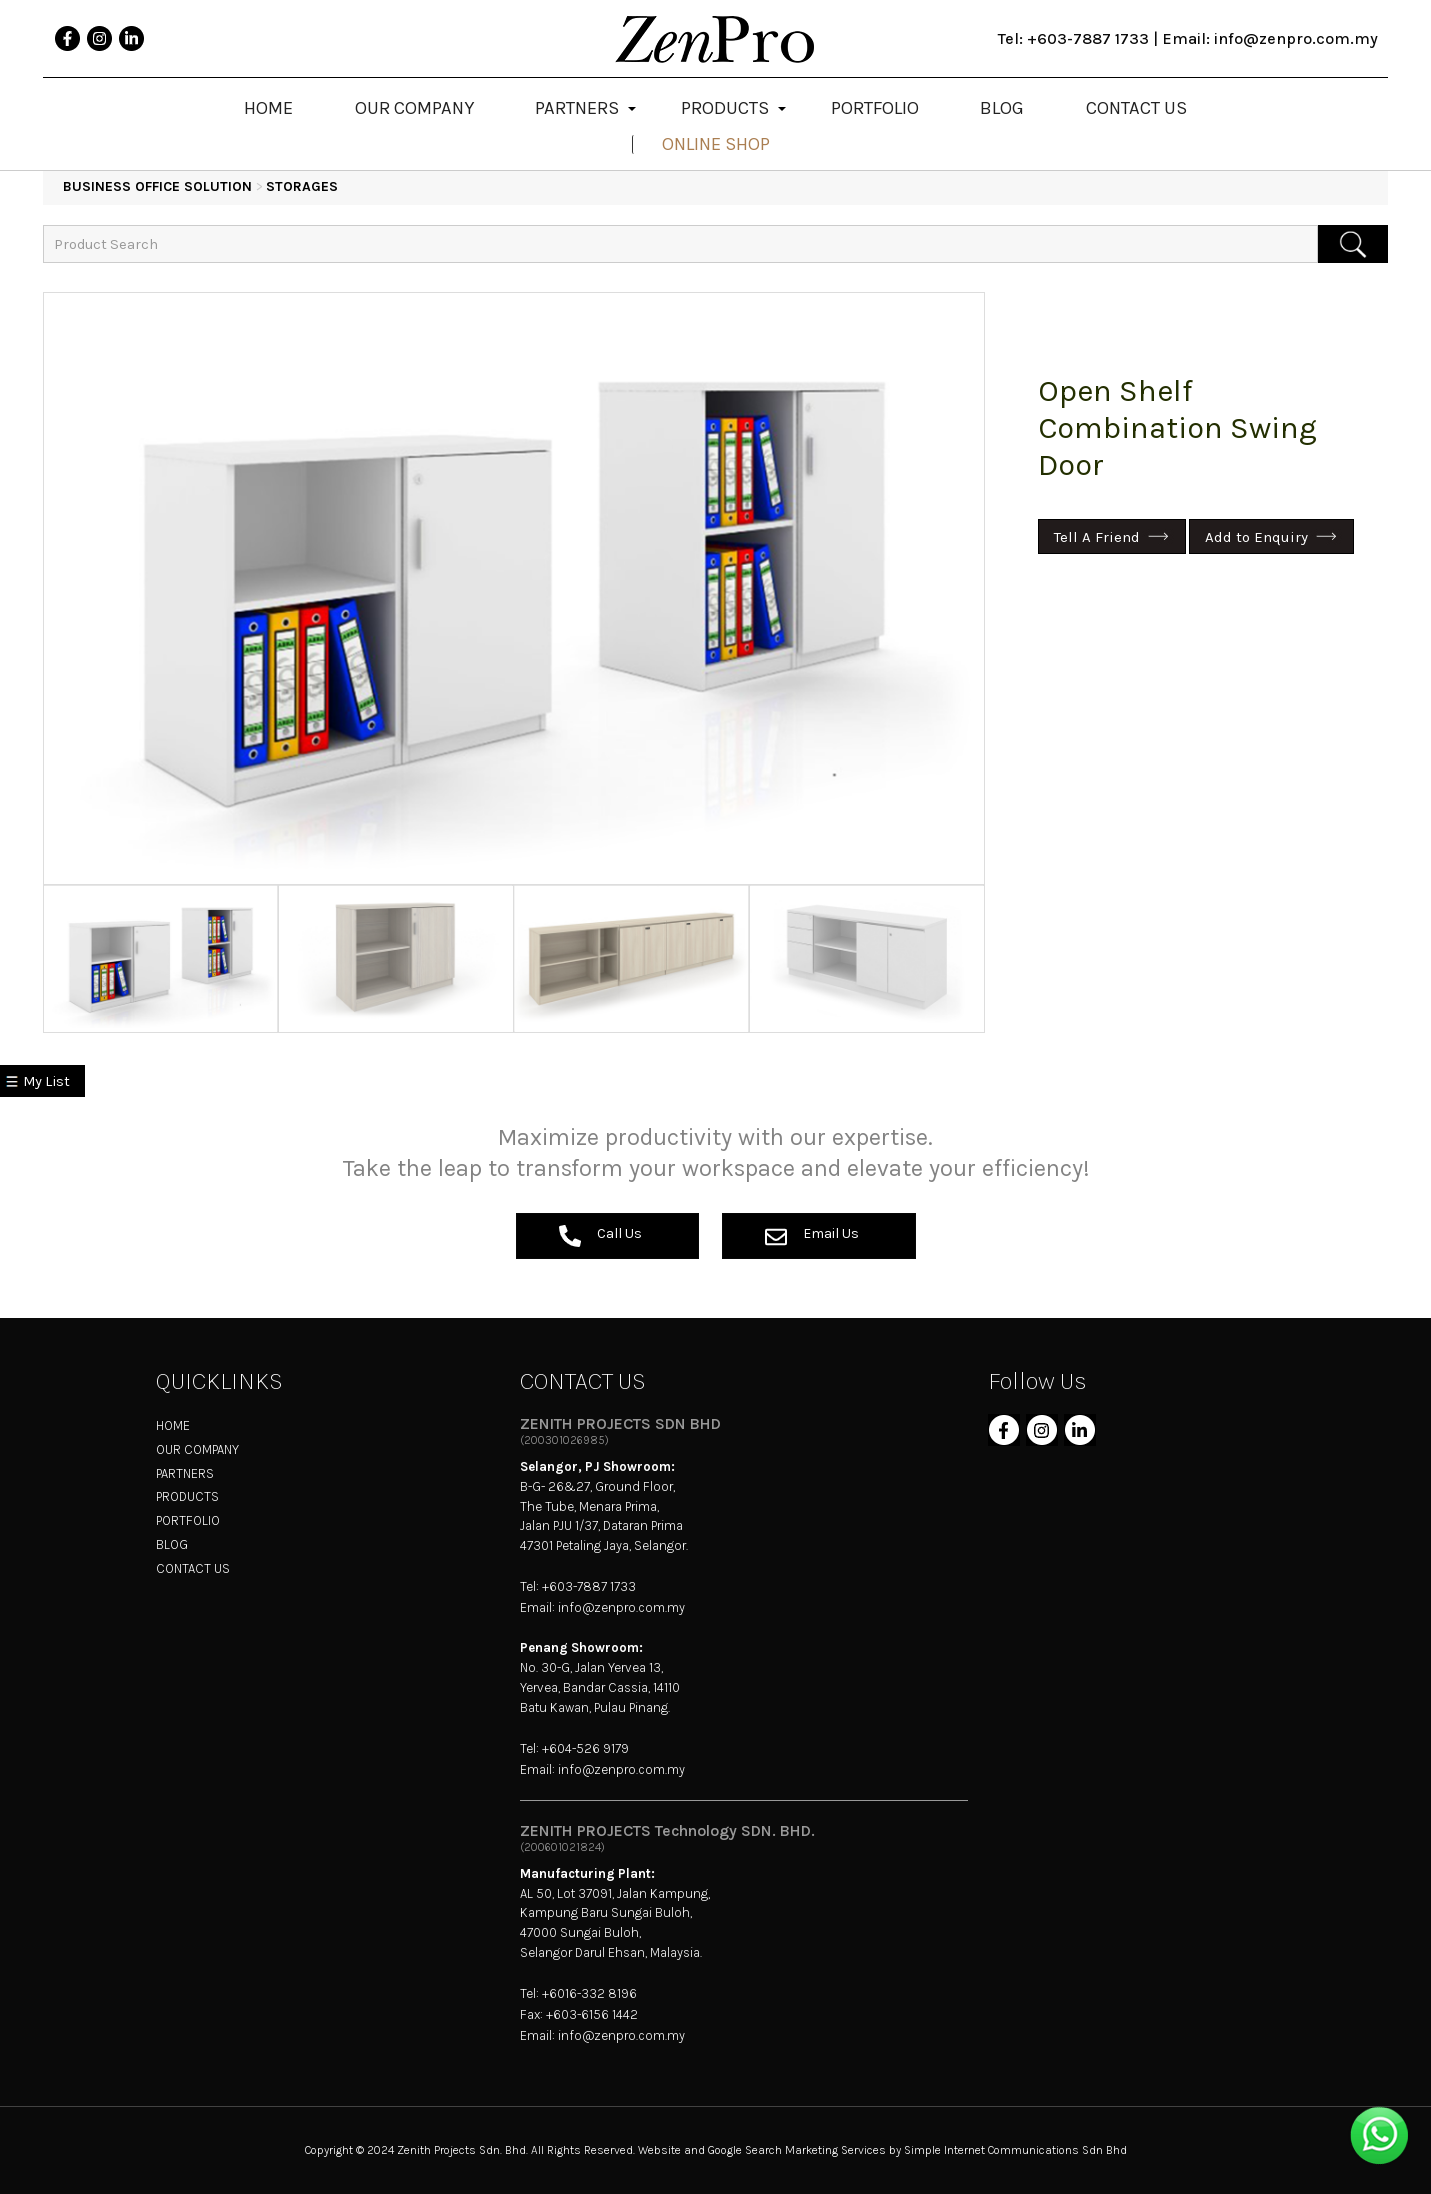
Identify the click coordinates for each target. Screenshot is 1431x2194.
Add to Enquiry (1256, 537)
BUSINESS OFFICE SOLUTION (157, 186)
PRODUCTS (187, 1496)
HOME (173, 1425)
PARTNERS (185, 1473)
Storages (302, 186)
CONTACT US (193, 1568)
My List (46, 1081)
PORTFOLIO (188, 1520)
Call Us (600, 1236)
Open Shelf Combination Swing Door (1177, 428)
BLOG (172, 1544)
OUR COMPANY (197, 1449)
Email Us (812, 1236)
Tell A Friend (1097, 537)
